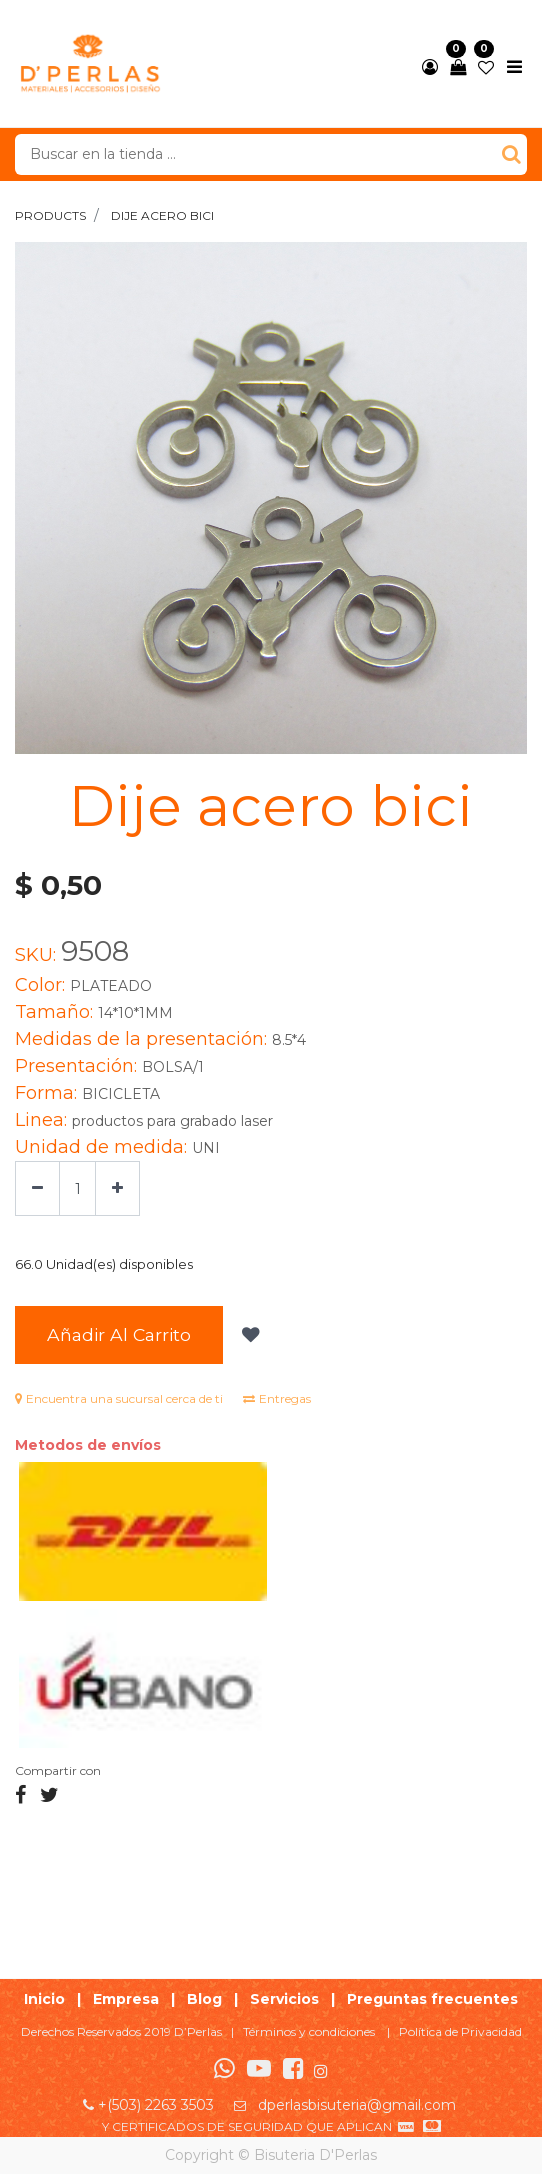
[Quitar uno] (37, 1188)
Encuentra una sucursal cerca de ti (119, 1398)
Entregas (277, 1398)
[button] (248, 1335)
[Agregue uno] (117, 1188)
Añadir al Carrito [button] (119, 1334)
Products (50, 215)
